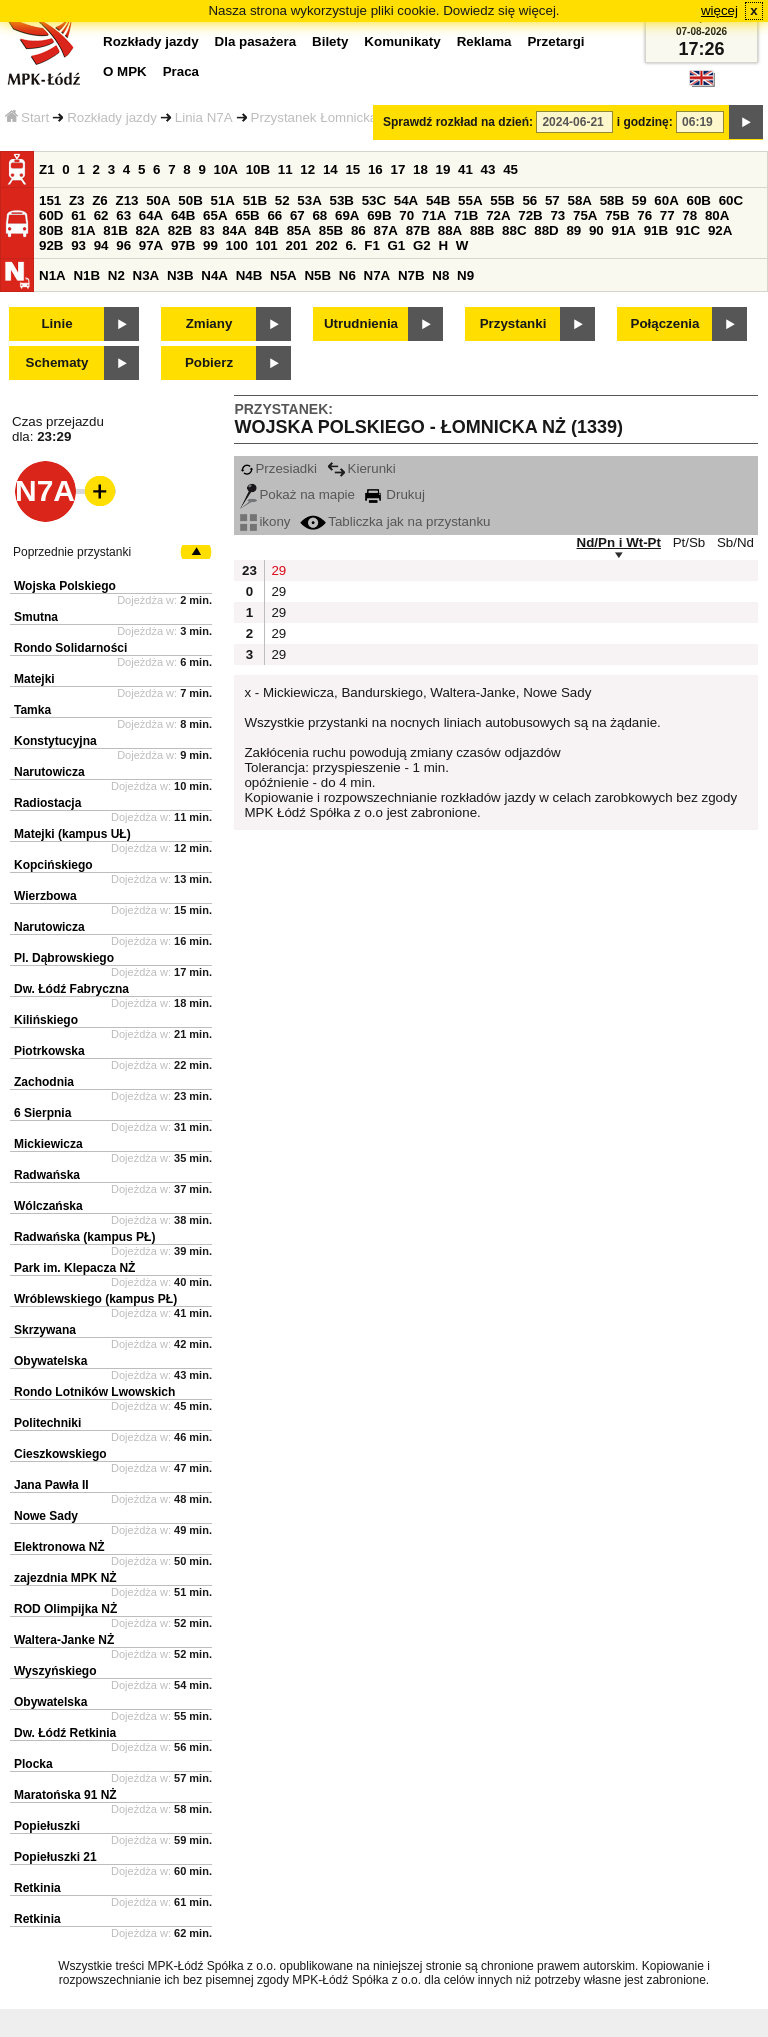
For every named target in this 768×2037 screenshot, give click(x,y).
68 (319, 215)
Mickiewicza (48, 1144)
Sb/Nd (735, 542)
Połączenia (665, 323)
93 (78, 245)
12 (307, 169)
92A (720, 230)
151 (50, 200)
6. (350, 245)
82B (180, 230)
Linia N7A (204, 117)
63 (123, 215)
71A (434, 215)
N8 (440, 275)
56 (529, 200)
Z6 (100, 200)
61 (78, 215)
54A (406, 200)
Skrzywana (45, 1330)
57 (552, 200)
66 (274, 215)
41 (465, 169)
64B (183, 215)
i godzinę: (645, 122)
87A (385, 230)
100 (237, 245)
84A (234, 230)
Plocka (33, 1764)
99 (210, 245)
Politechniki (47, 1423)
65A (215, 215)
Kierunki (361, 468)
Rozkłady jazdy (112, 117)
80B (51, 230)
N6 (347, 275)
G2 (422, 245)
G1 (397, 245)
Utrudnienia (361, 323)
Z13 (126, 200)
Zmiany (209, 323)
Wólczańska (48, 1206)
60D (51, 215)
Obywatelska (50, 1361)
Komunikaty (402, 41)
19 (443, 169)
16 (375, 169)
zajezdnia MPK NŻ (65, 1578)
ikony (265, 521)
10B (258, 169)
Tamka (32, 710)
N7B (411, 275)
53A (309, 200)
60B (698, 200)
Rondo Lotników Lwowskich (94, 1392)
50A (158, 200)
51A (222, 200)
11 (285, 169)
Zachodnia (44, 1082)
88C (514, 230)
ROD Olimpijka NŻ (65, 1609)
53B (341, 200)
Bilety (330, 41)
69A (347, 215)
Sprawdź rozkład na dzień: (458, 122)
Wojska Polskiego (65, 586)
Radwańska (47, 1175)
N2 (116, 275)
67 (297, 215)
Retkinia (37, 1888)
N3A (146, 275)
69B (379, 215)
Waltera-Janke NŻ (64, 1640)
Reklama (484, 41)
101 (267, 245)
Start (27, 117)
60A (666, 200)
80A (717, 215)
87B (418, 230)
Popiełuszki (47, 1826)
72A (498, 215)
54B (438, 200)
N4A (214, 275)
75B (617, 215)
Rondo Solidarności (70, 648)
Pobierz (209, 362)
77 (667, 215)
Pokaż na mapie (297, 494)
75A (585, 215)
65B (247, 215)
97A (151, 245)
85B (331, 230)
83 (207, 230)
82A (147, 230)
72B (530, 215)
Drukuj (395, 494)
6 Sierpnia (42, 1113)
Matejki (34, 679)
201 (297, 245)
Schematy (57, 362)
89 (573, 230)
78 (689, 215)
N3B (180, 275)
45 (510, 169)
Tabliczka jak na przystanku (395, 521)
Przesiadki (278, 468)
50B (190, 200)
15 (352, 169)
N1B (86, 275)
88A (450, 230)
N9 (465, 275)
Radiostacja (47, 803)
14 (330, 169)
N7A (377, 275)
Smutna (36, 617)
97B (183, 245)
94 (101, 245)
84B (266, 230)
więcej (719, 10)
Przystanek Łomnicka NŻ (325, 117)
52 (282, 200)
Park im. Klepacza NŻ (74, 1268)
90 (596, 230)
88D (546, 230)
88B (482, 230)
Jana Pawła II (51, 1485)
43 (488, 169)
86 (358, 230)
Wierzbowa (45, 896)
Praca (181, 71)
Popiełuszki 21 (55, 1857)
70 (406, 215)
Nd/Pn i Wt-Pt (619, 542)
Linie (56, 323)
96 (123, 245)
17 (397, 169)
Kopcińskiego (53, 865)
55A (470, 200)
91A (623, 230)
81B (115, 230)
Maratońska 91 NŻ (65, 1795)
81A (83, 230)
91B (656, 230)
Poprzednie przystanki (72, 552)
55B (502, 200)
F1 (372, 245)
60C (731, 200)
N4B (249, 275)
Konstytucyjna (55, 741)
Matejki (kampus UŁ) (72, 834)
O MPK (125, 71)
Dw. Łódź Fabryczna (71, 989)
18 (420, 169)
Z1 (47, 169)
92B (51, 245)
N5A (283, 275)
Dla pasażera (256, 41)
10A (226, 169)
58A (579, 200)
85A (299, 230)
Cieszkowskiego (60, 1454)
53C (374, 200)
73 (557, 215)
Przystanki (513, 323)
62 (101, 215)
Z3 (77, 200)
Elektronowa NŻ (59, 1547)
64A (151, 215)
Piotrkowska (49, 1051)
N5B (317, 275)
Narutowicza (49, 772)
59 (639, 200)
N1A (52, 275)
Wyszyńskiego (55, 1671)
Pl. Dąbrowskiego (64, 958)
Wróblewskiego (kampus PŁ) (95, 1299)
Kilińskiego (46, 1020)
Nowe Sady (46, 1516)
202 (326, 245)
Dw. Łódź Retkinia (65, 1733)
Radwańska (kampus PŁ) (84, 1237)
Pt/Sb (689, 542)
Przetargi (555, 41)
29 (278, 570)
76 (644, 215)
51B (255, 200)
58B (612, 200)
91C (688, 230)
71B (466, 215)
